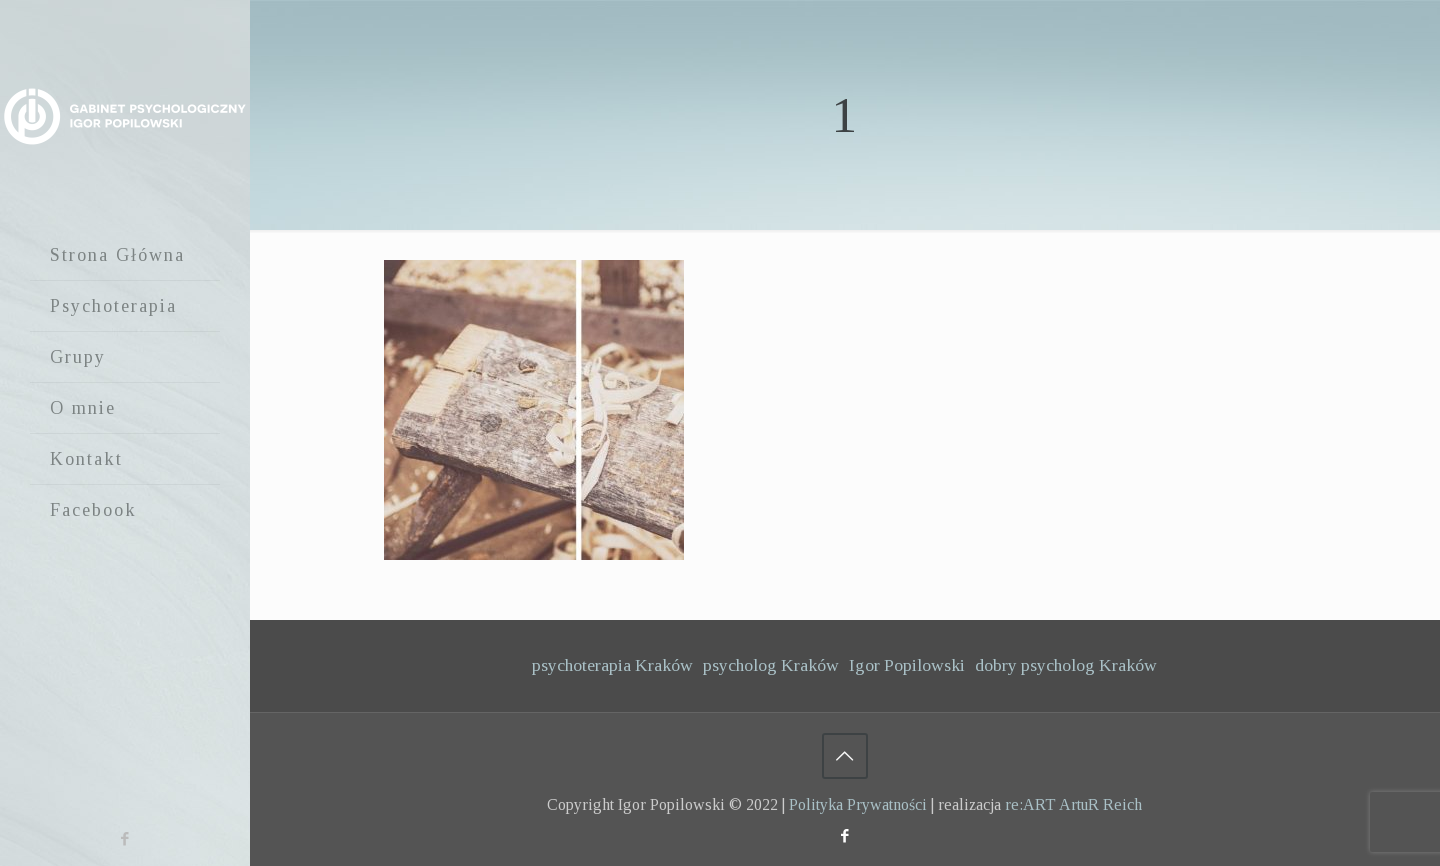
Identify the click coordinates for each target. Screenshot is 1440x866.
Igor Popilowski (907, 665)
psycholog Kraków (771, 665)
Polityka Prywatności (858, 804)
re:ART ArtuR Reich (1073, 804)
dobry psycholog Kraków (1066, 665)
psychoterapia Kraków (612, 665)
